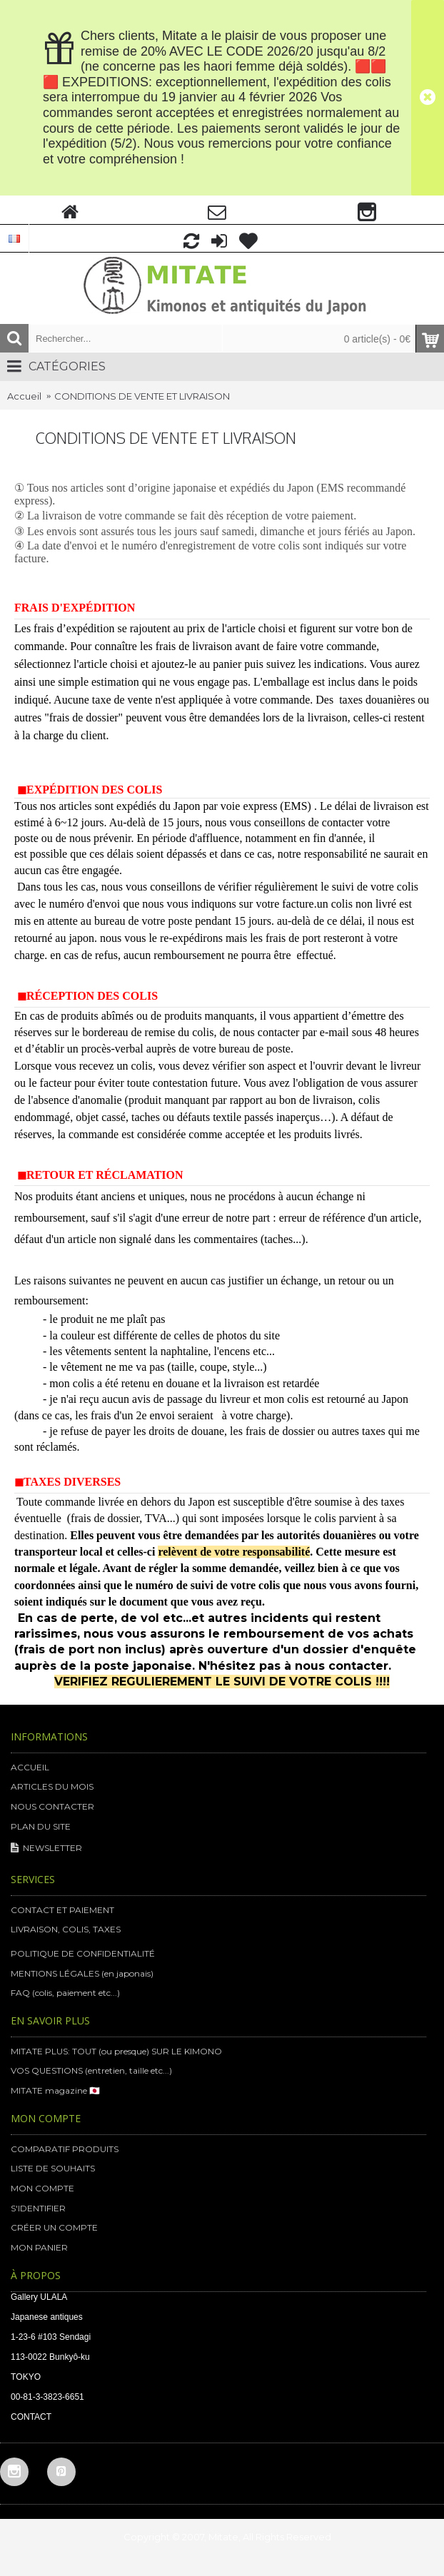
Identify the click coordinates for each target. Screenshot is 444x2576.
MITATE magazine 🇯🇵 (55, 2090)
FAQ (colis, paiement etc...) (65, 1992)
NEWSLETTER (46, 1848)
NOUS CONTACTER (52, 1806)
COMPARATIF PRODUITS (64, 2149)
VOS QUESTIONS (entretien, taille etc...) (91, 2070)
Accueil (24, 396)
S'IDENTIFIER (38, 2208)
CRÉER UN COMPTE (54, 2227)
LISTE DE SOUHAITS (53, 2168)
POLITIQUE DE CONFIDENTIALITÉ (83, 1953)
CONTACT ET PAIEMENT (62, 1910)
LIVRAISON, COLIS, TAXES (66, 1929)
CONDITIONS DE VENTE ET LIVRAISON (142, 396)
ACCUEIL (30, 1767)
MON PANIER (39, 2247)
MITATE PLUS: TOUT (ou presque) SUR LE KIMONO (116, 2051)
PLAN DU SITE (41, 1826)
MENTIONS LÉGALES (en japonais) (82, 1973)
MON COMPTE (42, 2188)
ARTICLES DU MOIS (52, 1786)
